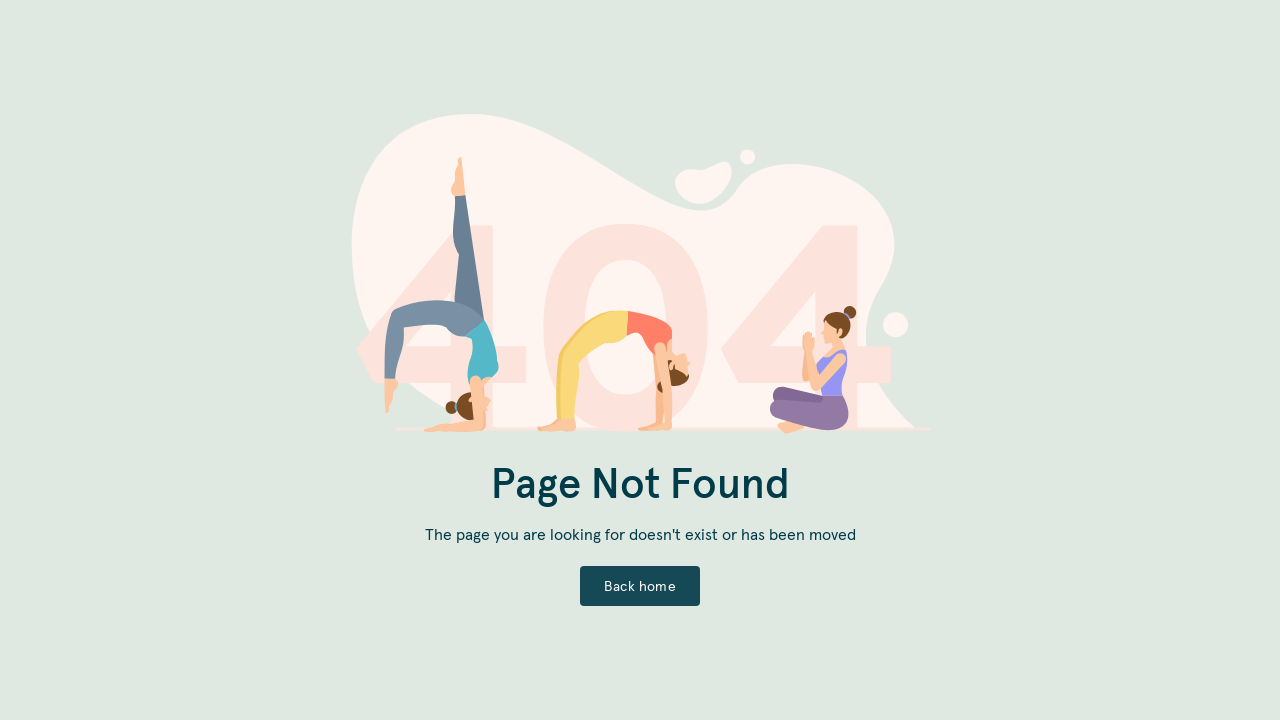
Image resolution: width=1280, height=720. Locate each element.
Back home (640, 586)
